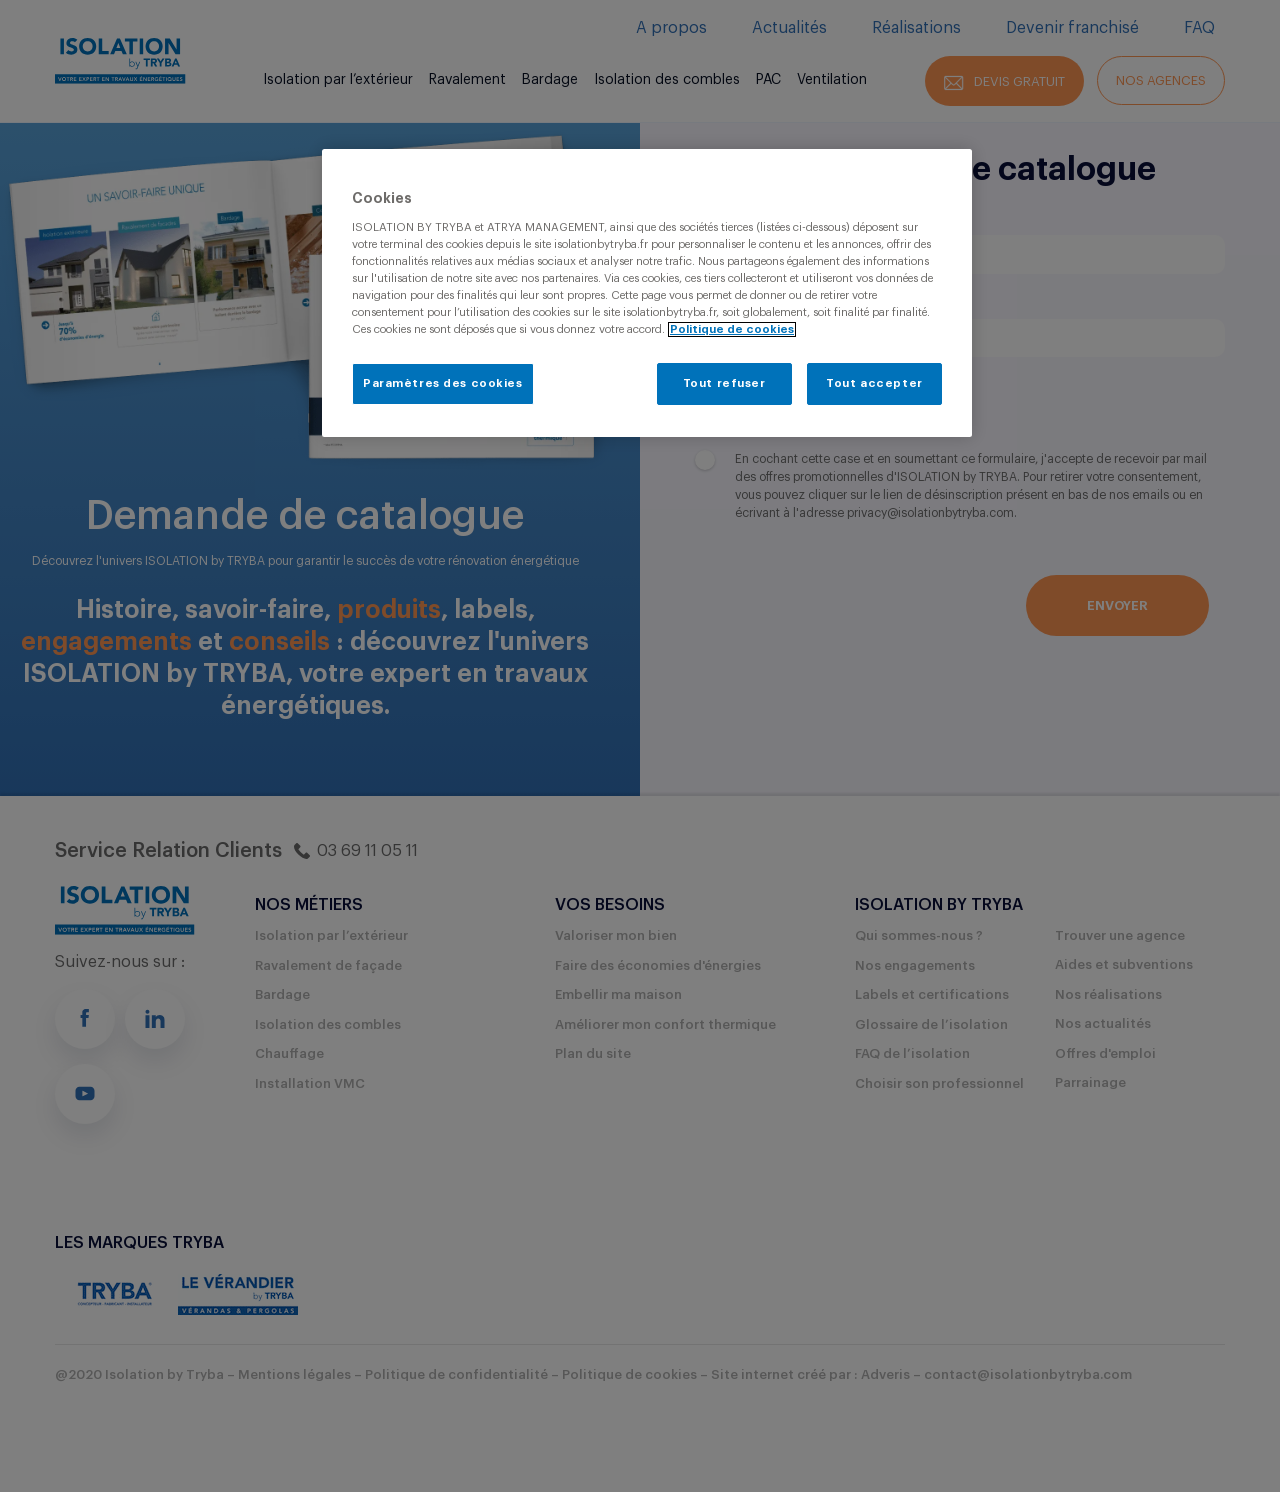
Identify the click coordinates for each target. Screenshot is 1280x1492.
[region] (647, 293)
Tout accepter (874, 383)
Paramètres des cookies (443, 383)
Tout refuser (724, 383)
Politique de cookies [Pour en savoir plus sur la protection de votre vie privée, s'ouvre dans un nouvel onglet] (732, 329)
